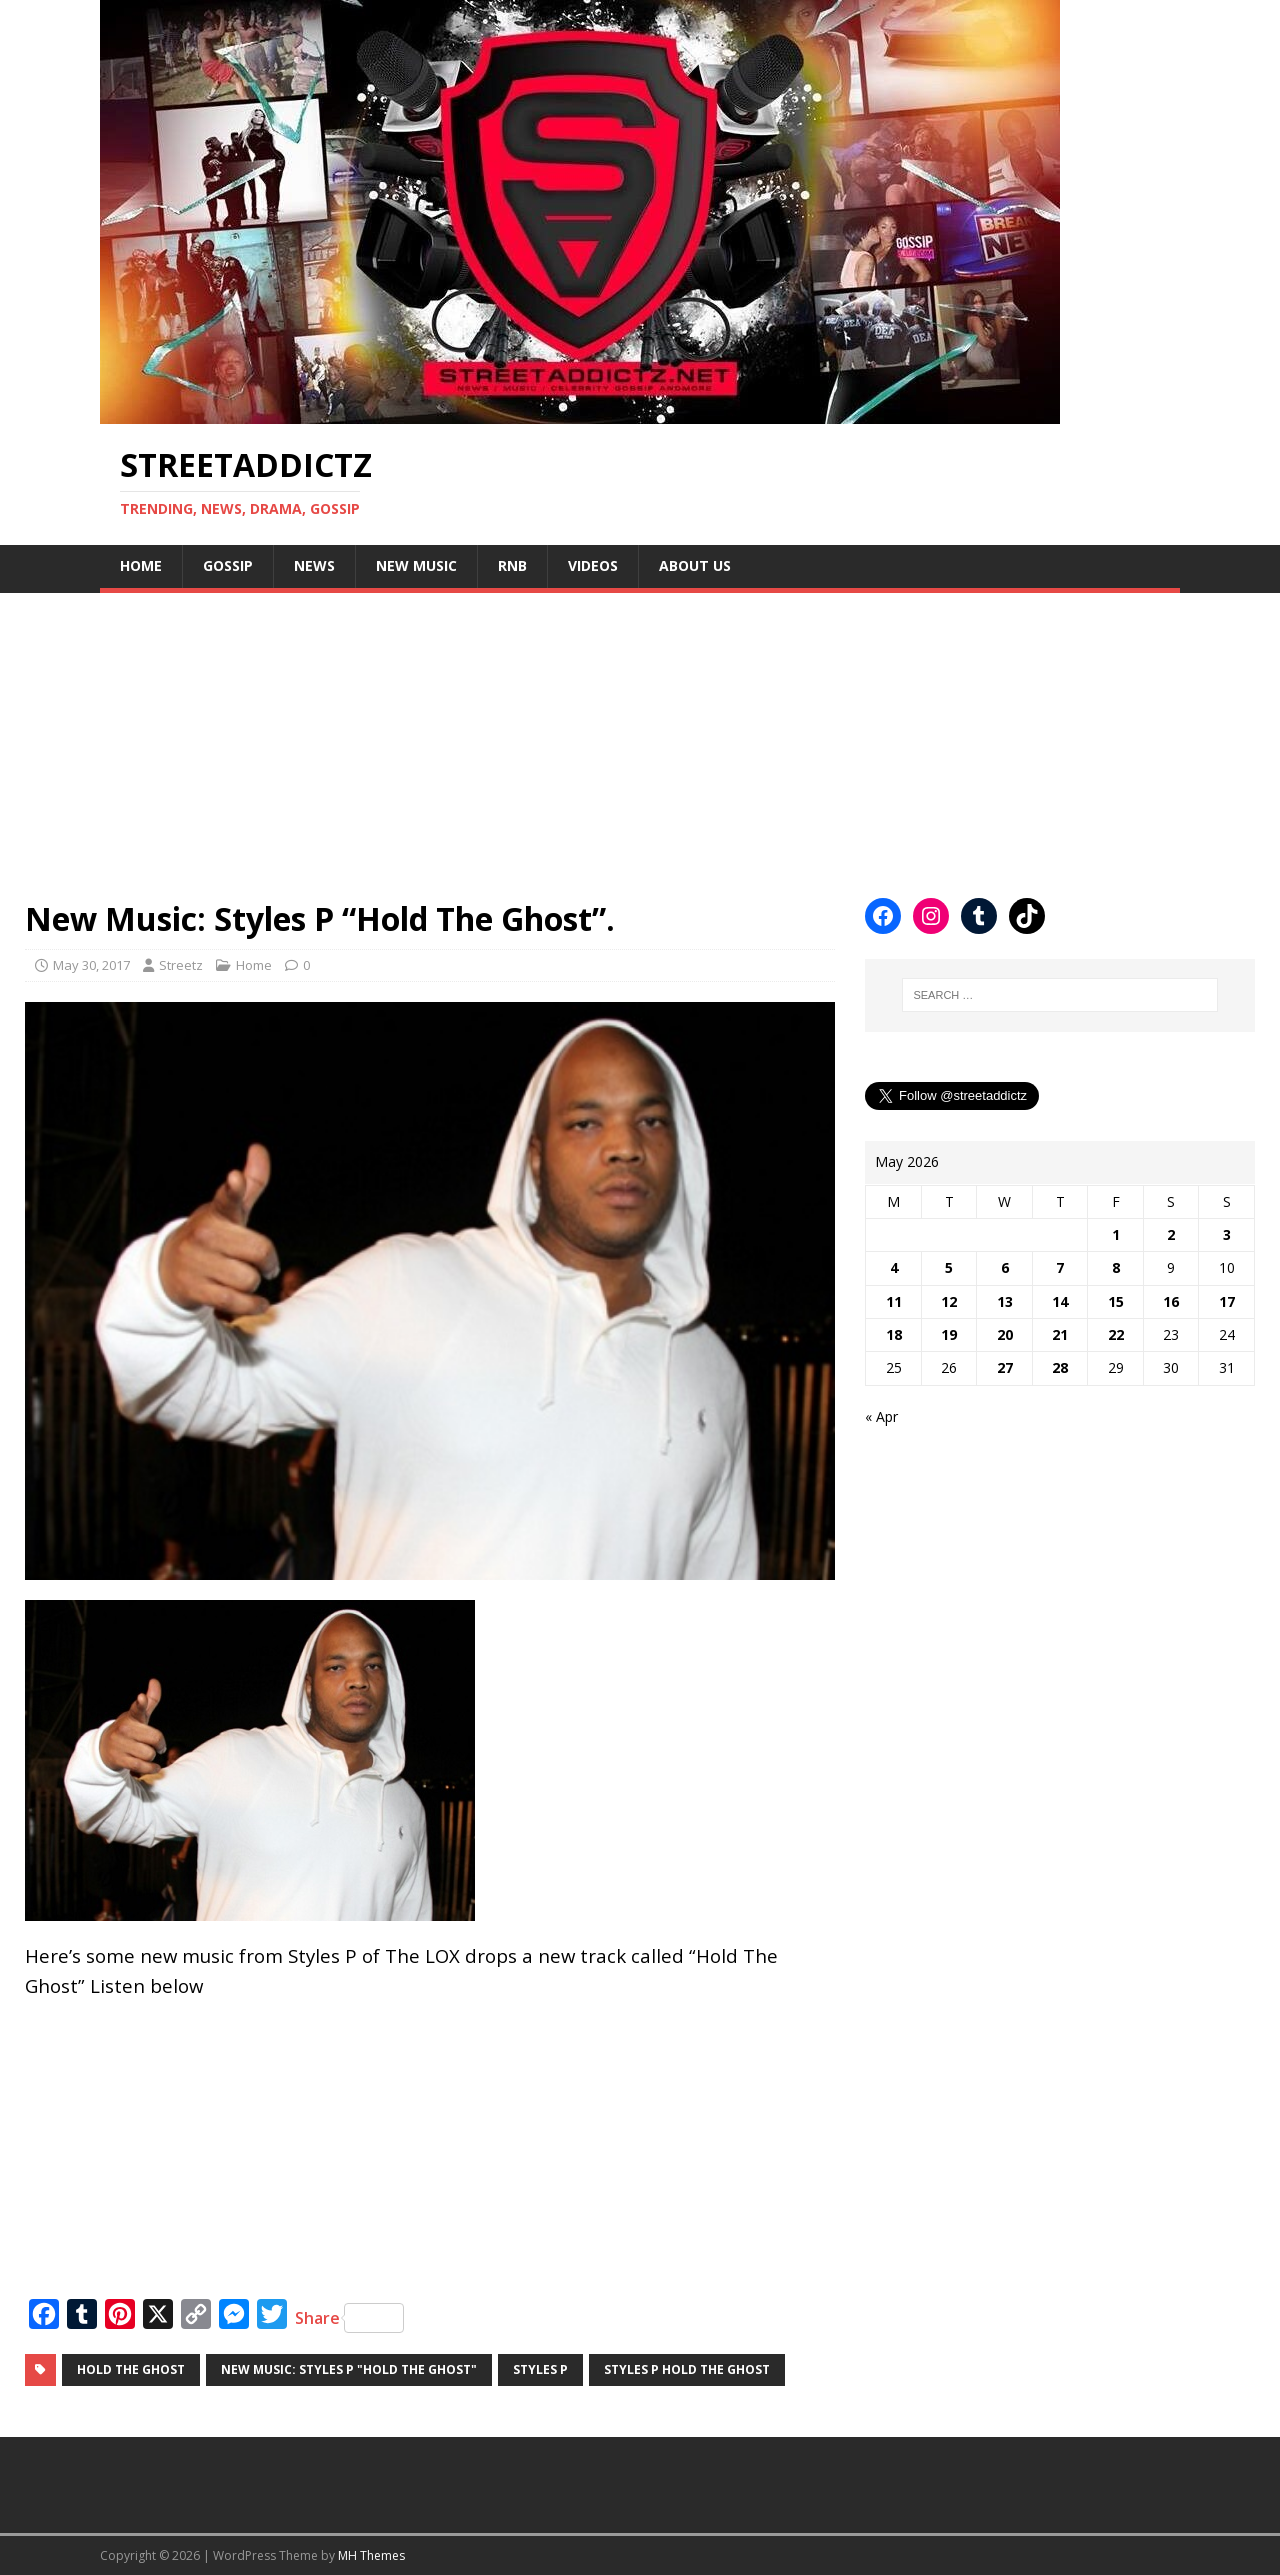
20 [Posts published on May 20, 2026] (1005, 1334)
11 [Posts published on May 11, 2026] (894, 1301)
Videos (593, 565)
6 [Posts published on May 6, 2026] (1005, 1267)
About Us (695, 565)
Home (141, 565)
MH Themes (371, 2555)
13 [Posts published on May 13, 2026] (1005, 1301)
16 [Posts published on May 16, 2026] (1171, 1301)
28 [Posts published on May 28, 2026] (1060, 1367)
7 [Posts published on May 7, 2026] (1060, 1267)
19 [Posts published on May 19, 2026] (949, 1334)
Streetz (181, 965)
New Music (416, 565)
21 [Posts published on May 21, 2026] (1060, 1334)
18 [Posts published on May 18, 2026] (894, 1334)
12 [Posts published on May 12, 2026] (949, 1301)
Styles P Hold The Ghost (687, 2369)
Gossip (228, 565)
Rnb (512, 565)
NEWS (314, 565)
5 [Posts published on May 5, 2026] (949, 1267)
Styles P (540, 2369)
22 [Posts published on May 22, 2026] (1116, 1334)
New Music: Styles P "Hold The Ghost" (349, 2369)
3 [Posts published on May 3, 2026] (1227, 1234)
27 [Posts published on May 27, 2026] (1005, 1367)
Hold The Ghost (131, 2369)
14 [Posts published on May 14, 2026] (1060, 1301)
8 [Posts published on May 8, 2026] (1116, 1267)
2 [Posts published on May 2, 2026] (1171, 1234)
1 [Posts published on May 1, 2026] (1116, 1234)
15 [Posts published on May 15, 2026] (1116, 1301)
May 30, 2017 (91, 965)
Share (349, 2318)
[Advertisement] (600, 733)
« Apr (881, 1416)
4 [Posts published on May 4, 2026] (894, 1267)
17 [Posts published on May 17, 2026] (1227, 1301)
